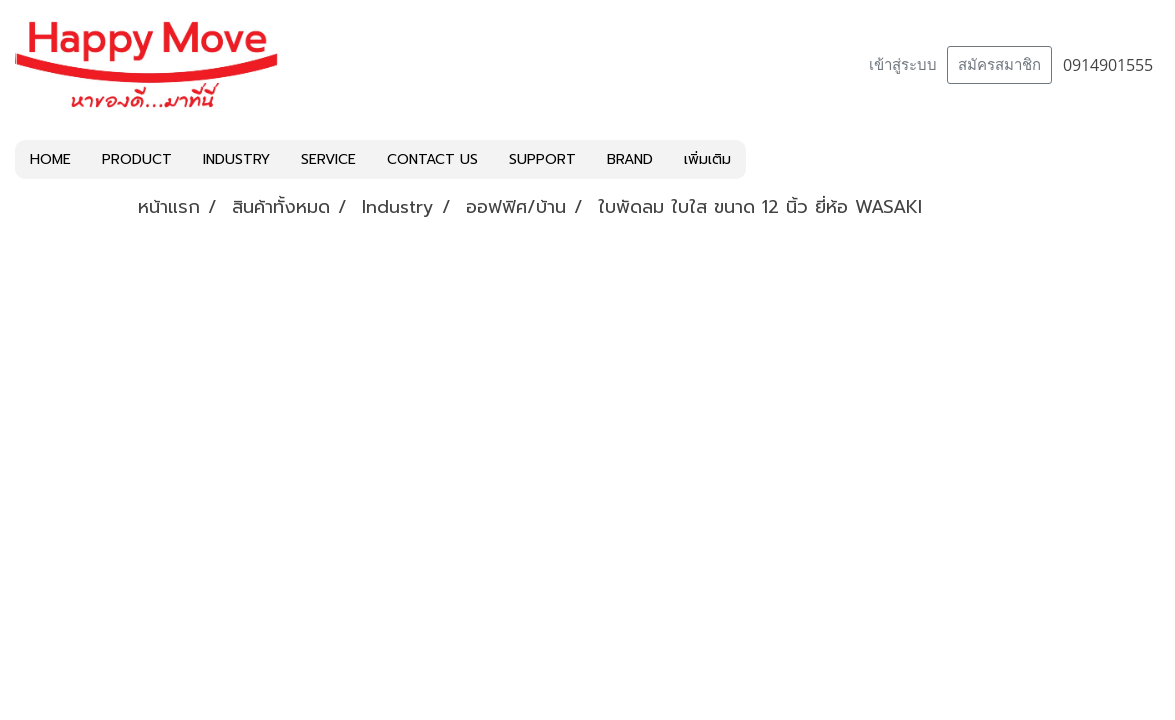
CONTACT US (432, 159)
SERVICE (328, 159)
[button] (764, 160)
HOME (50, 159)
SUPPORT (542, 159)
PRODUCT (137, 159)
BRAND (630, 159)
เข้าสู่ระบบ (903, 65)
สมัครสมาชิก (999, 65)
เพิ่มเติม (707, 159)
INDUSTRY (236, 159)
